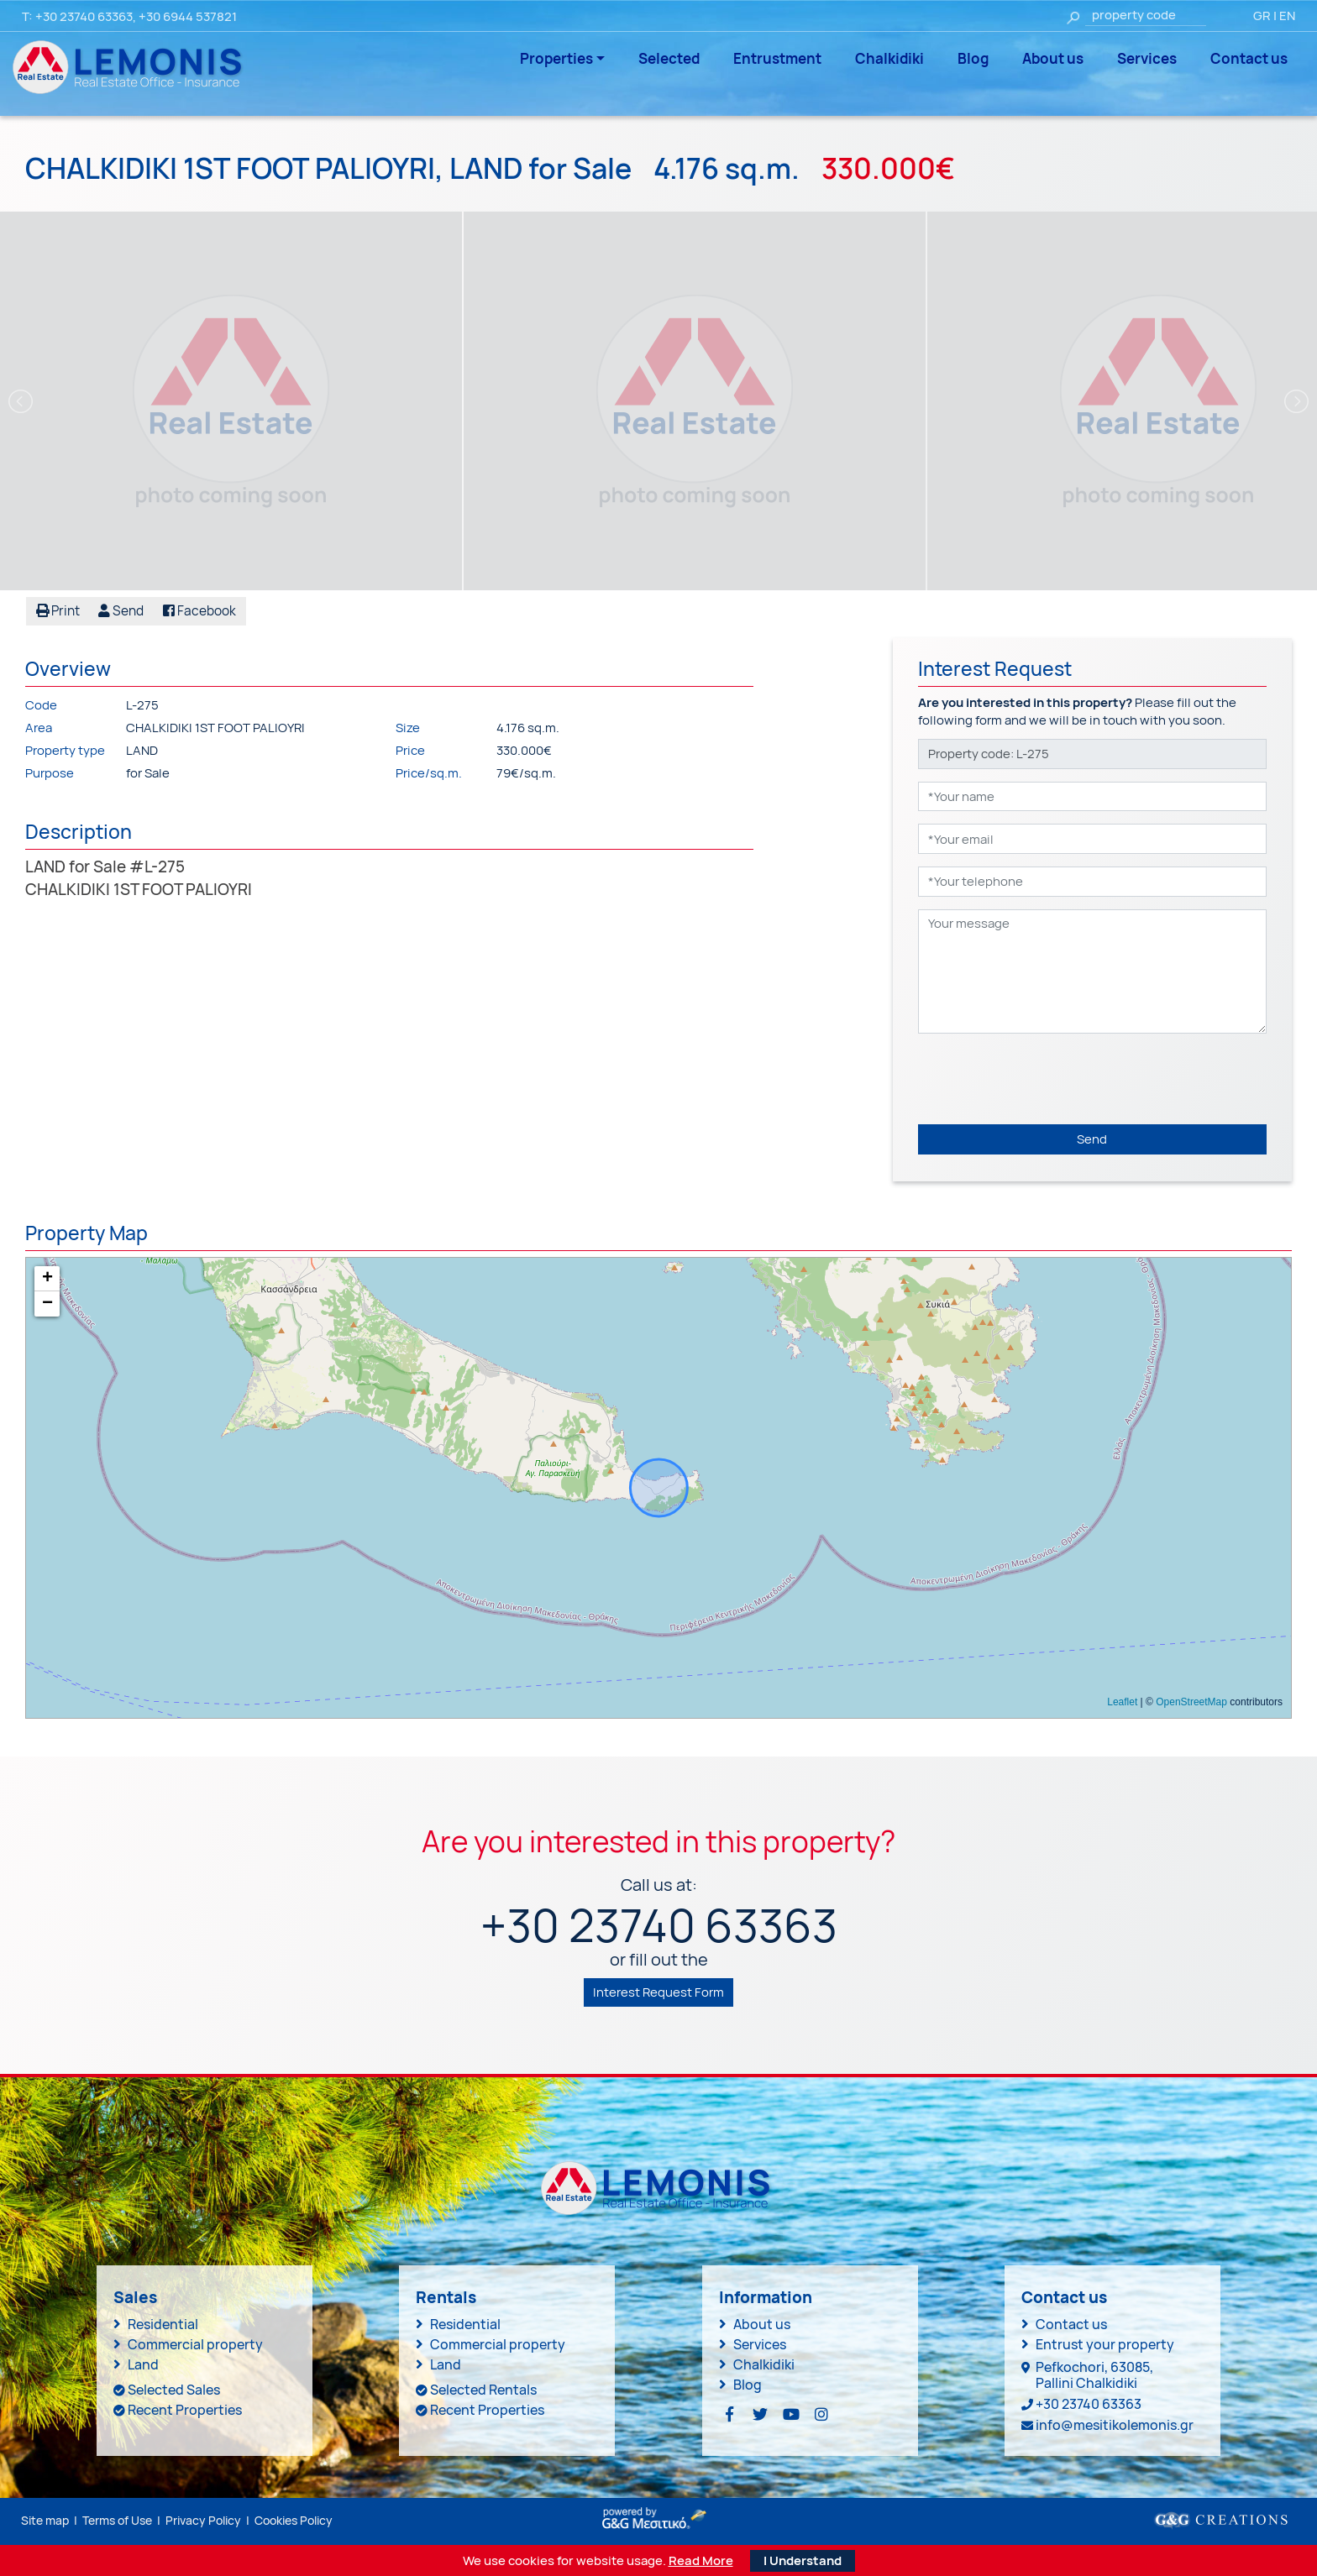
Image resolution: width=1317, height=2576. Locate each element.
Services (1147, 58)
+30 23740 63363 (84, 16)
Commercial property (195, 2343)
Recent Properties (185, 2409)
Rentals (446, 2297)
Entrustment (777, 58)
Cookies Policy (293, 2519)
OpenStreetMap (1191, 1702)
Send (1092, 1138)
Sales (135, 2297)
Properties (556, 58)
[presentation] (1045, 1078)
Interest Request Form (658, 1991)
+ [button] (47, 1278)
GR (1262, 15)
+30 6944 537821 (188, 16)
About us (1053, 58)
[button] (118, 611)
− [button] (47, 1304)
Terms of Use (117, 2519)
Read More (701, 2560)
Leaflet (1122, 1702)
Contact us (1249, 58)
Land (143, 2363)
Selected (669, 58)
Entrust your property (1105, 2343)
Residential (163, 2323)
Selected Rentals (483, 2389)
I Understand (802, 2559)
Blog (973, 58)
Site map (45, 2519)
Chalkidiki (889, 58)
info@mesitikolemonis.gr (1115, 2425)
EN (1287, 15)
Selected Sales (174, 2389)
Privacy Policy (203, 2519)
